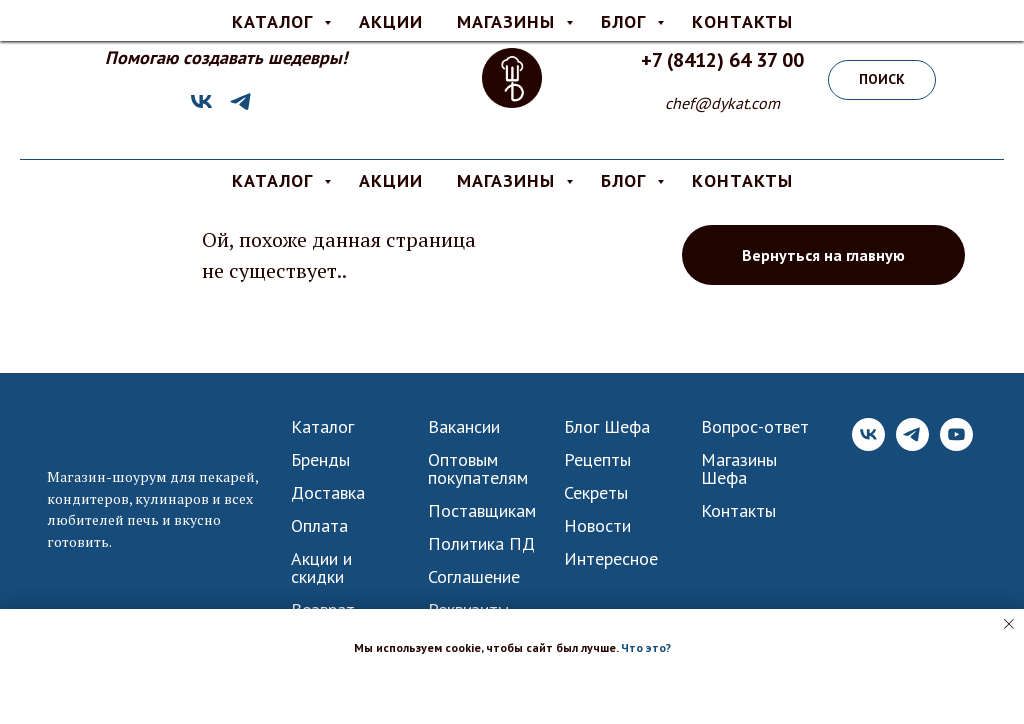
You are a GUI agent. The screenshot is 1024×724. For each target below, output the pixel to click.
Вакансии (464, 427)
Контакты (738, 511)
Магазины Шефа (739, 469)
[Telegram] (240, 108)
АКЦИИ (391, 180)
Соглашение (474, 577)
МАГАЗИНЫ (509, 180)
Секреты (596, 493)
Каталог (322, 427)
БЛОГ (626, 180)
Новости (597, 526)
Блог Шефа (607, 427)
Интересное (611, 559)
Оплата (319, 526)
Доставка (328, 493)
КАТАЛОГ (275, 180)
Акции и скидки (321, 568)
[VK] (201, 108)
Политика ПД (481, 544)
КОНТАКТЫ (742, 180)
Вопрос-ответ (755, 427)
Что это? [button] (646, 647)
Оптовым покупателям (478, 469)
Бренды (320, 460)
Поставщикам (482, 511)
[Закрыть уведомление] (1009, 624)
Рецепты (597, 460)
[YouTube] (956, 445)
